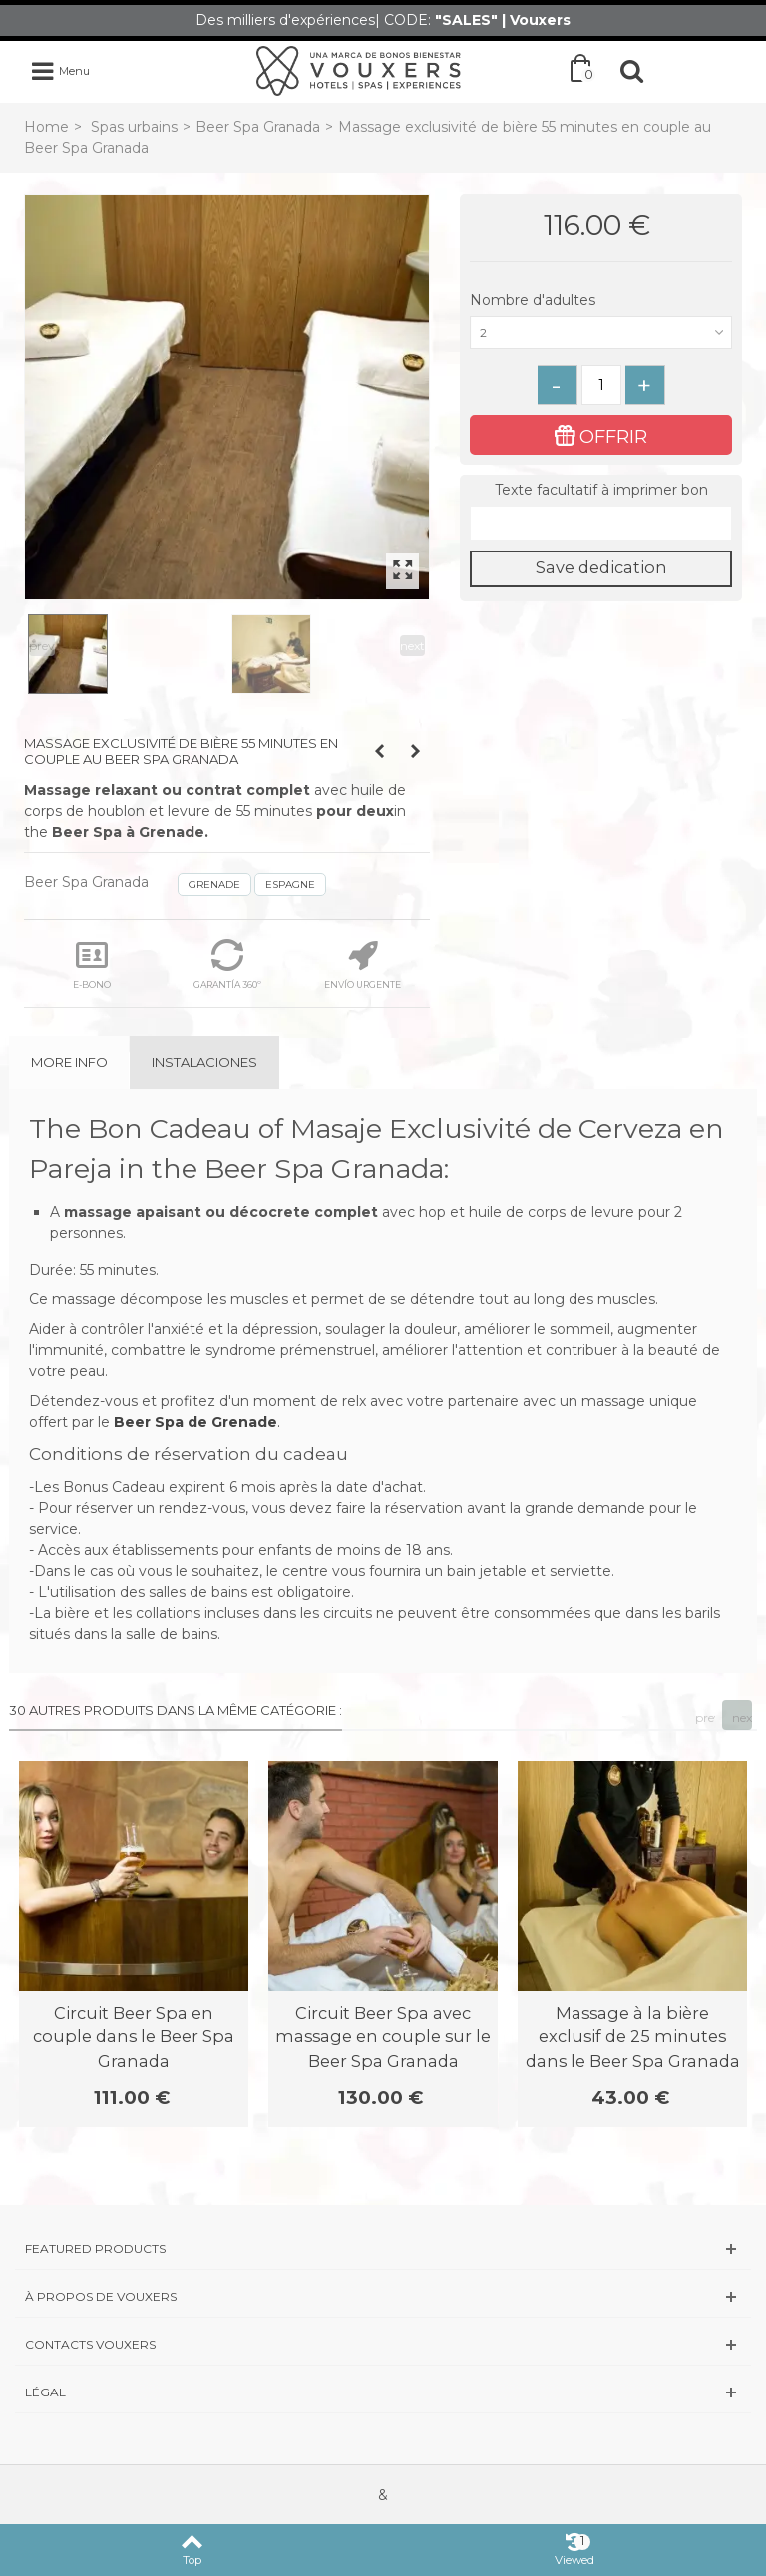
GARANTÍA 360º (227, 964)
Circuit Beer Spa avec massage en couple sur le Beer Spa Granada (383, 2037)
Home (46, 127)
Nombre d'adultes (534, 300)
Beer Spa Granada (257, 127)
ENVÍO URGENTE (362, 964)
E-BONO (92, 964)
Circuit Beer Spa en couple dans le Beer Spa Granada (133, 2037)
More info (69, 1062)
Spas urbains (134, 127)
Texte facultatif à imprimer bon (601, 490)
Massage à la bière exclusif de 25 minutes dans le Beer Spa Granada (633, 2037)
